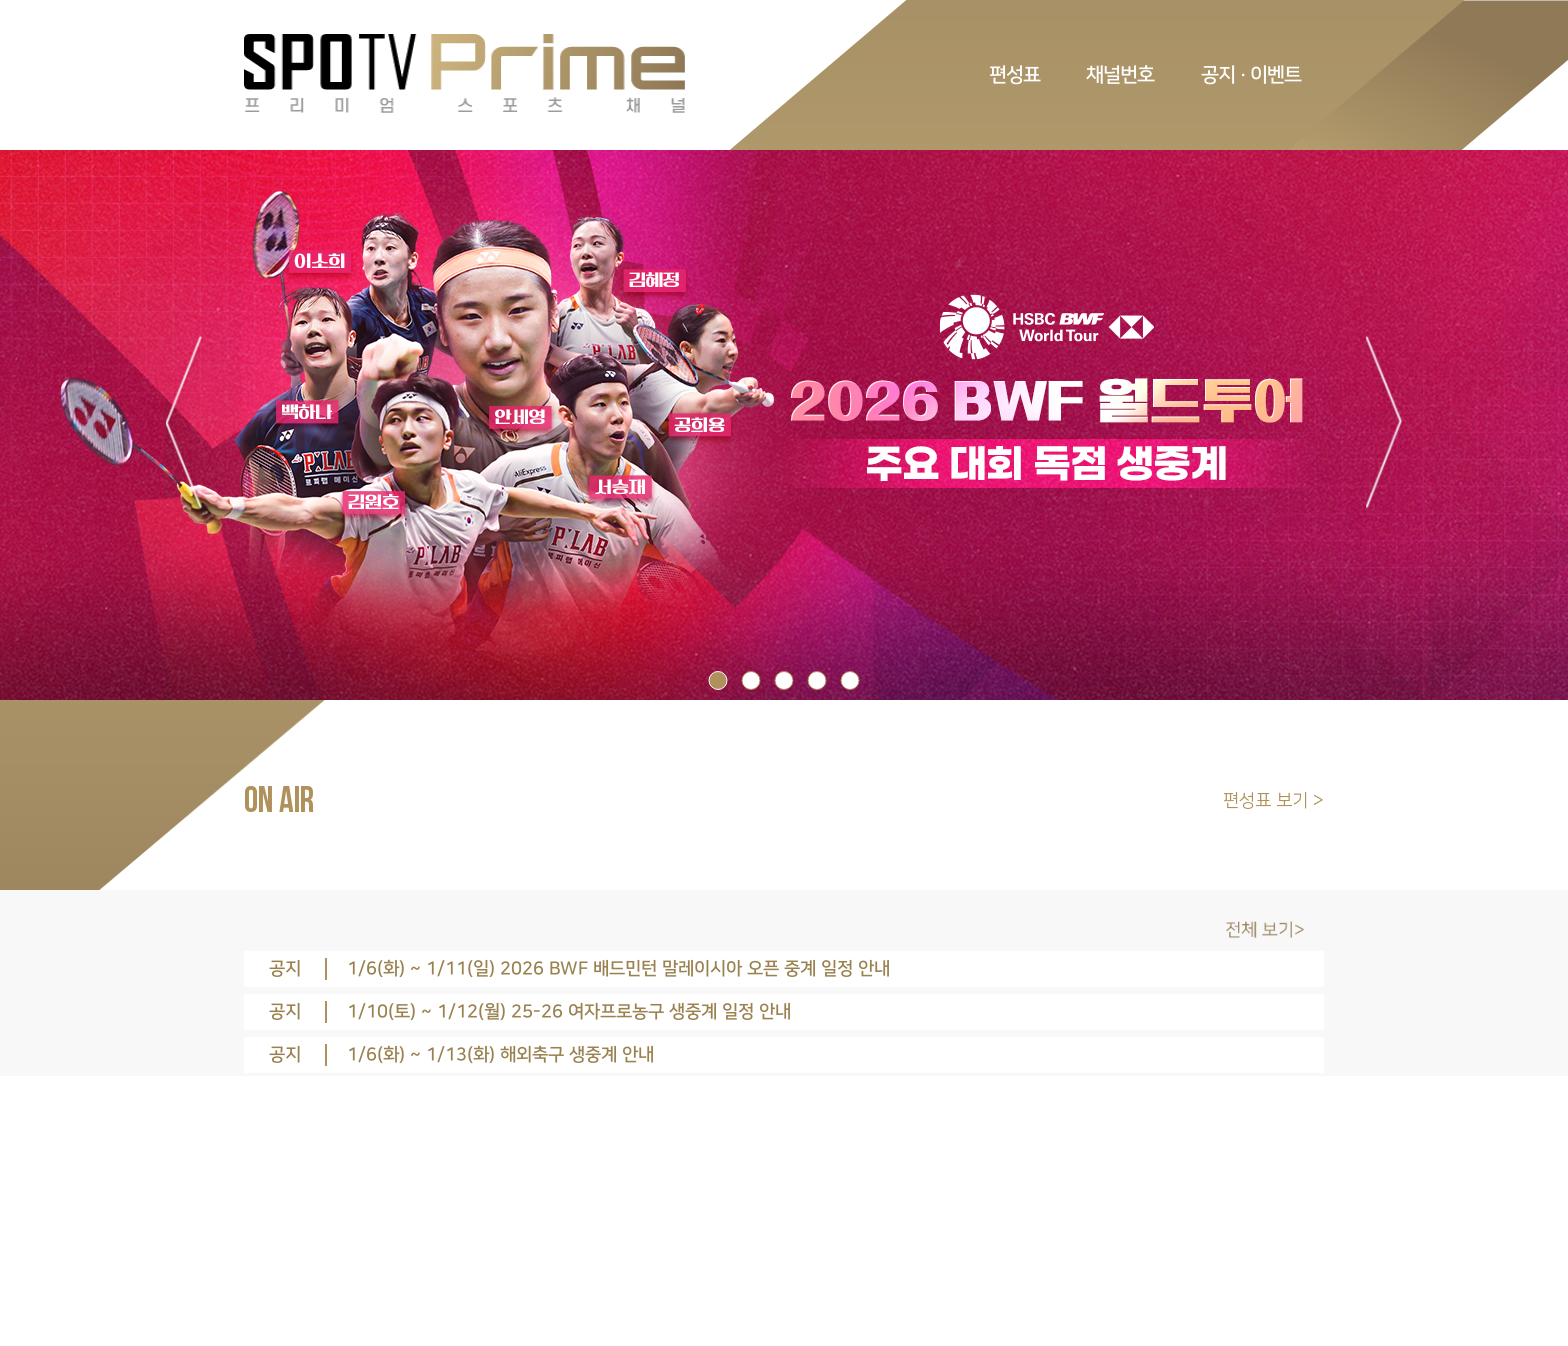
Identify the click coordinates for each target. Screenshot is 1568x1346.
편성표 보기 (1268, 801)
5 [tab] (850, 680)
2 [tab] (751, 680)
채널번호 (1120, 75)
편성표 (1014, 75)
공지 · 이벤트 (1251, 75)
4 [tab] (817, 680)
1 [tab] (718, 680)
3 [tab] (784, 680)
